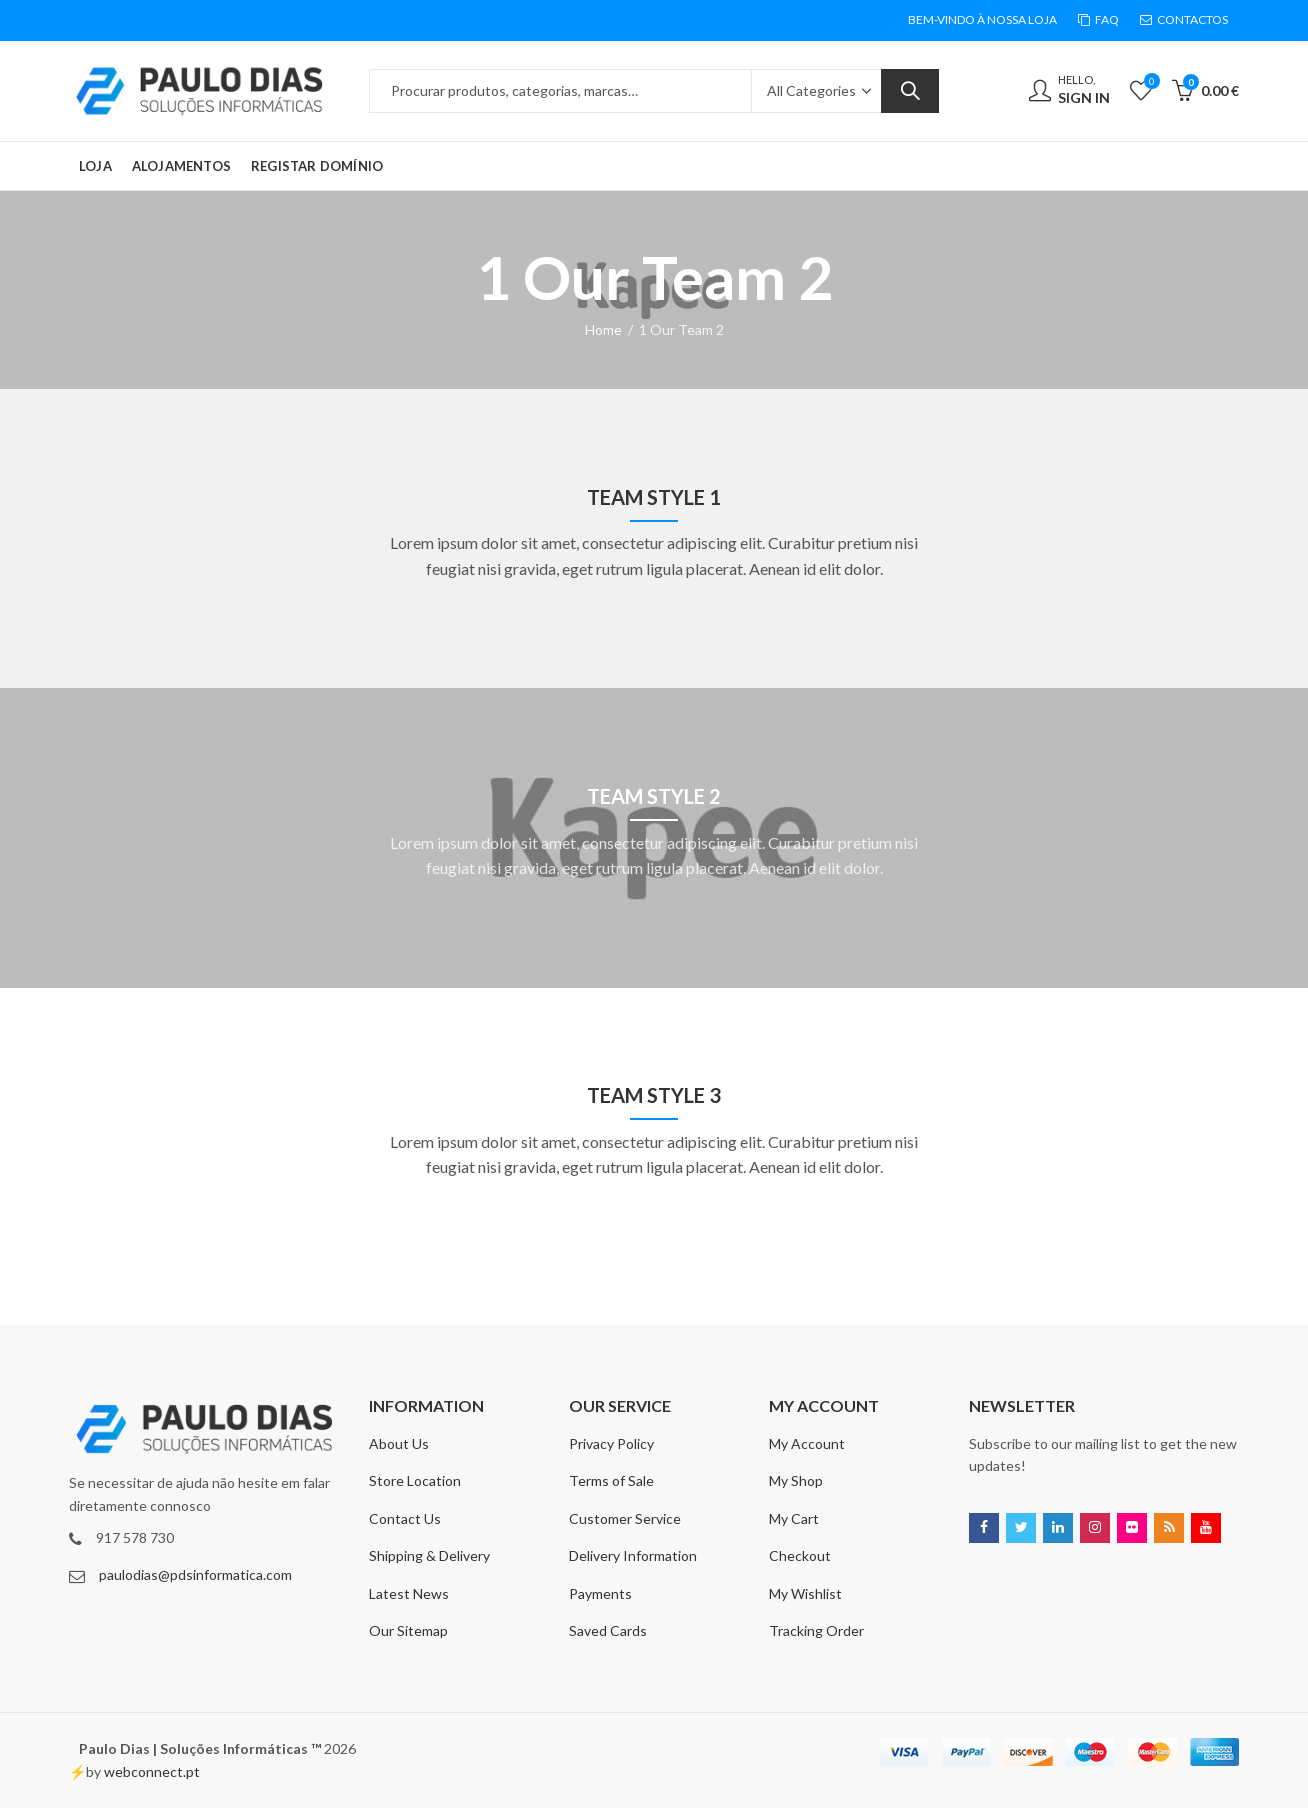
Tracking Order (816, 1630)
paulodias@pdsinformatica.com (195, 1574)
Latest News (409, 1593)
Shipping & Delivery (429, 1555)
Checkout (800, 1555)
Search (910, 91)
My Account (807, 1443)
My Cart (794, 1518)
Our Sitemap (408, 1630)
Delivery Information (633, 1555)
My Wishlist (805, 1593)
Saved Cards (608, 1630)
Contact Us (405, 1518)
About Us (399, 1443)
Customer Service (625, 1518)
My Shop (796, 1480)
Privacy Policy (611, 1443)
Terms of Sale (611, 1480)
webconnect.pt (152, 1771)
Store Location (415, 1480)
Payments (600, 1593)
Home (603, 329)
